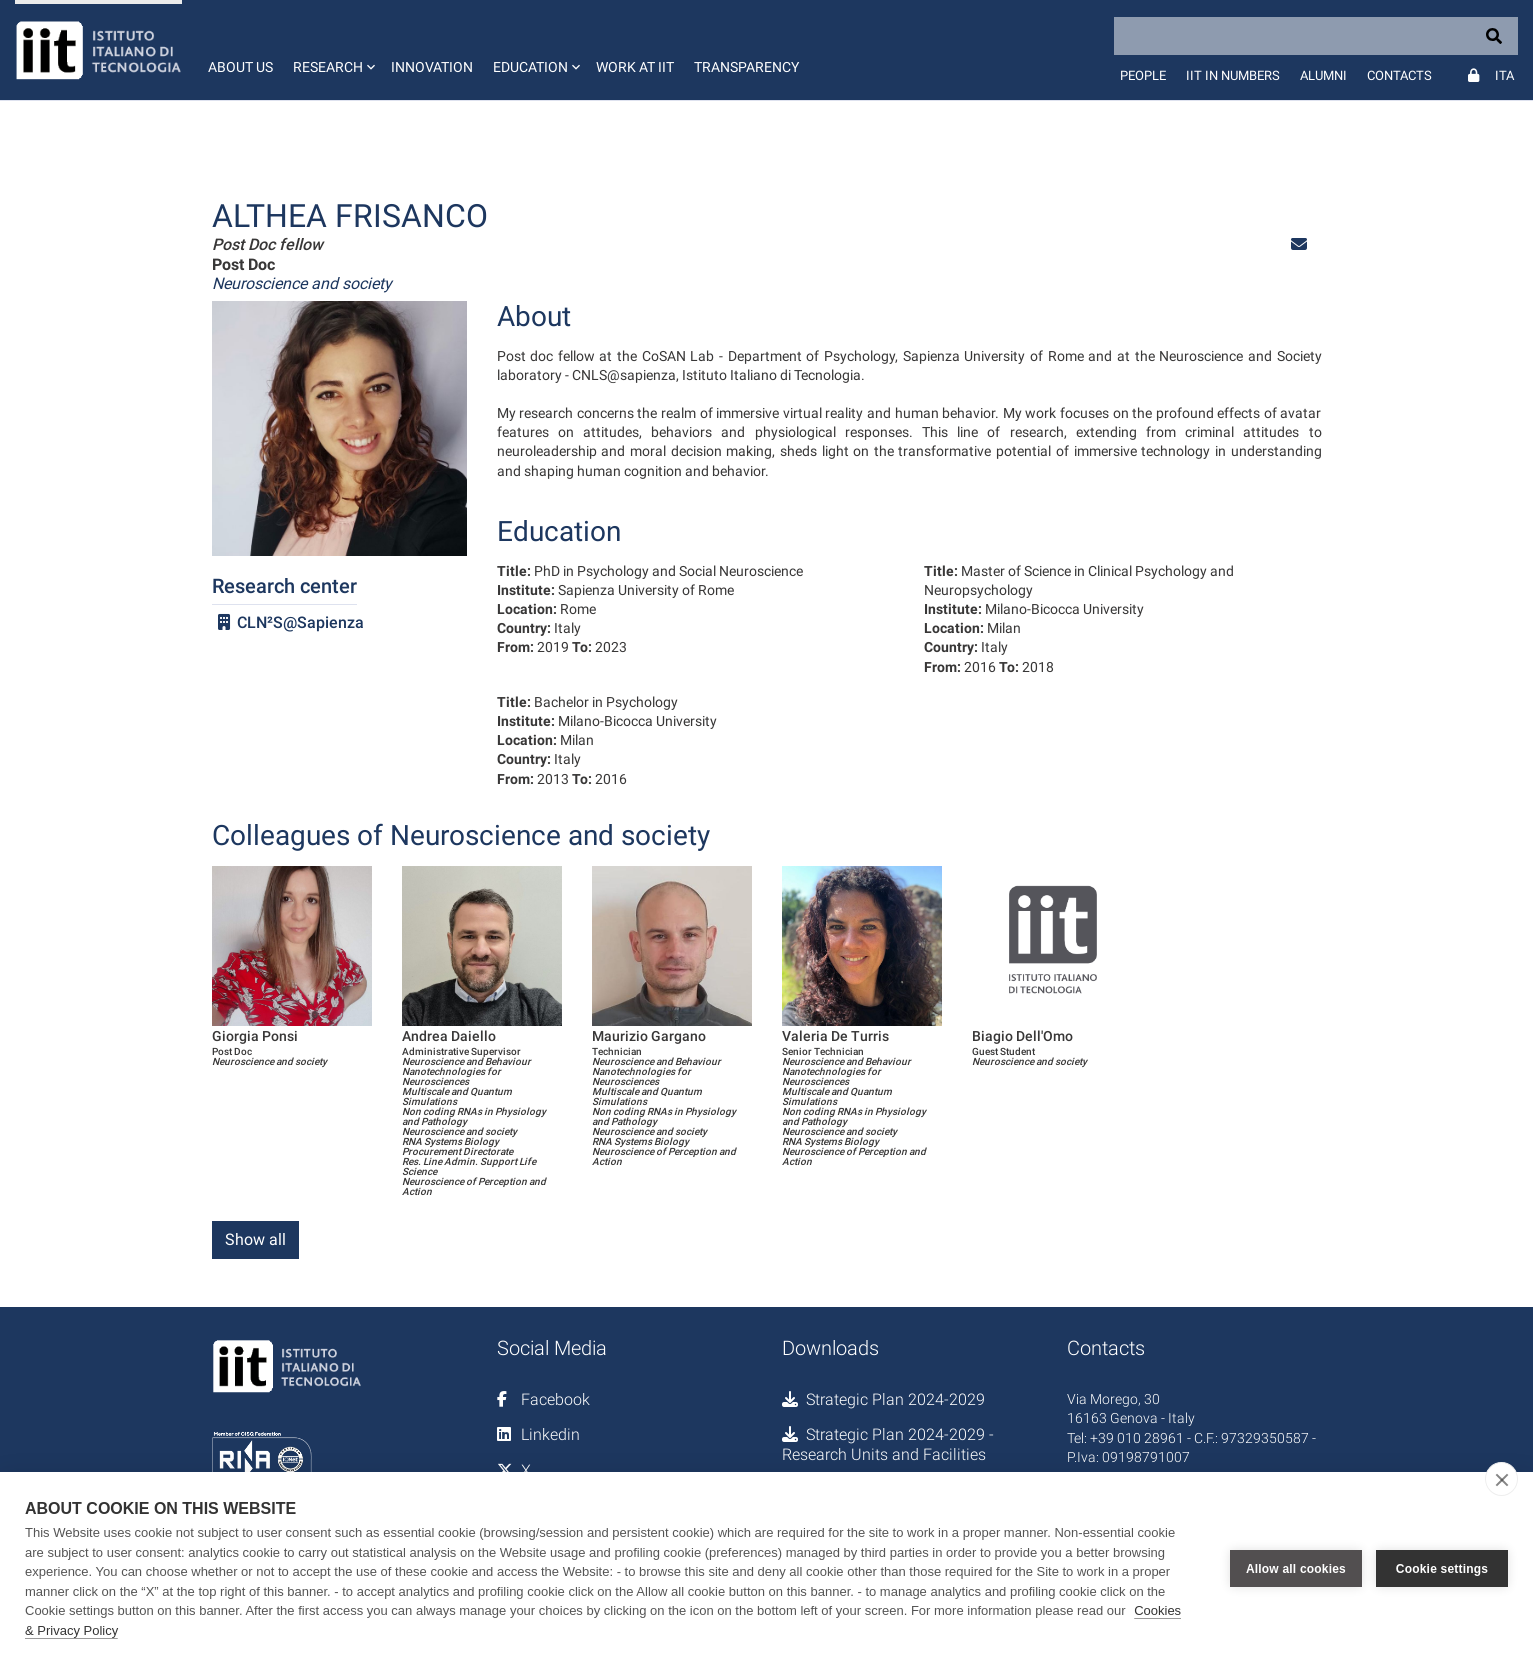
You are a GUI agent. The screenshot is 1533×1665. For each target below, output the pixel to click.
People (1143, 75)
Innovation (432, 67)
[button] (332, 50)
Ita (1504, 75)
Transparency (746, 67)
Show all (255, 1239)
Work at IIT (635, 67)
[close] (1501, 1479)
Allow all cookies (1296, 1569)
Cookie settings (1442, 1569)
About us (240, 67)
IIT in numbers (1233, 75)
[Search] (1316, 36)
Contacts (1399, 75)
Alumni (1323, 75)
